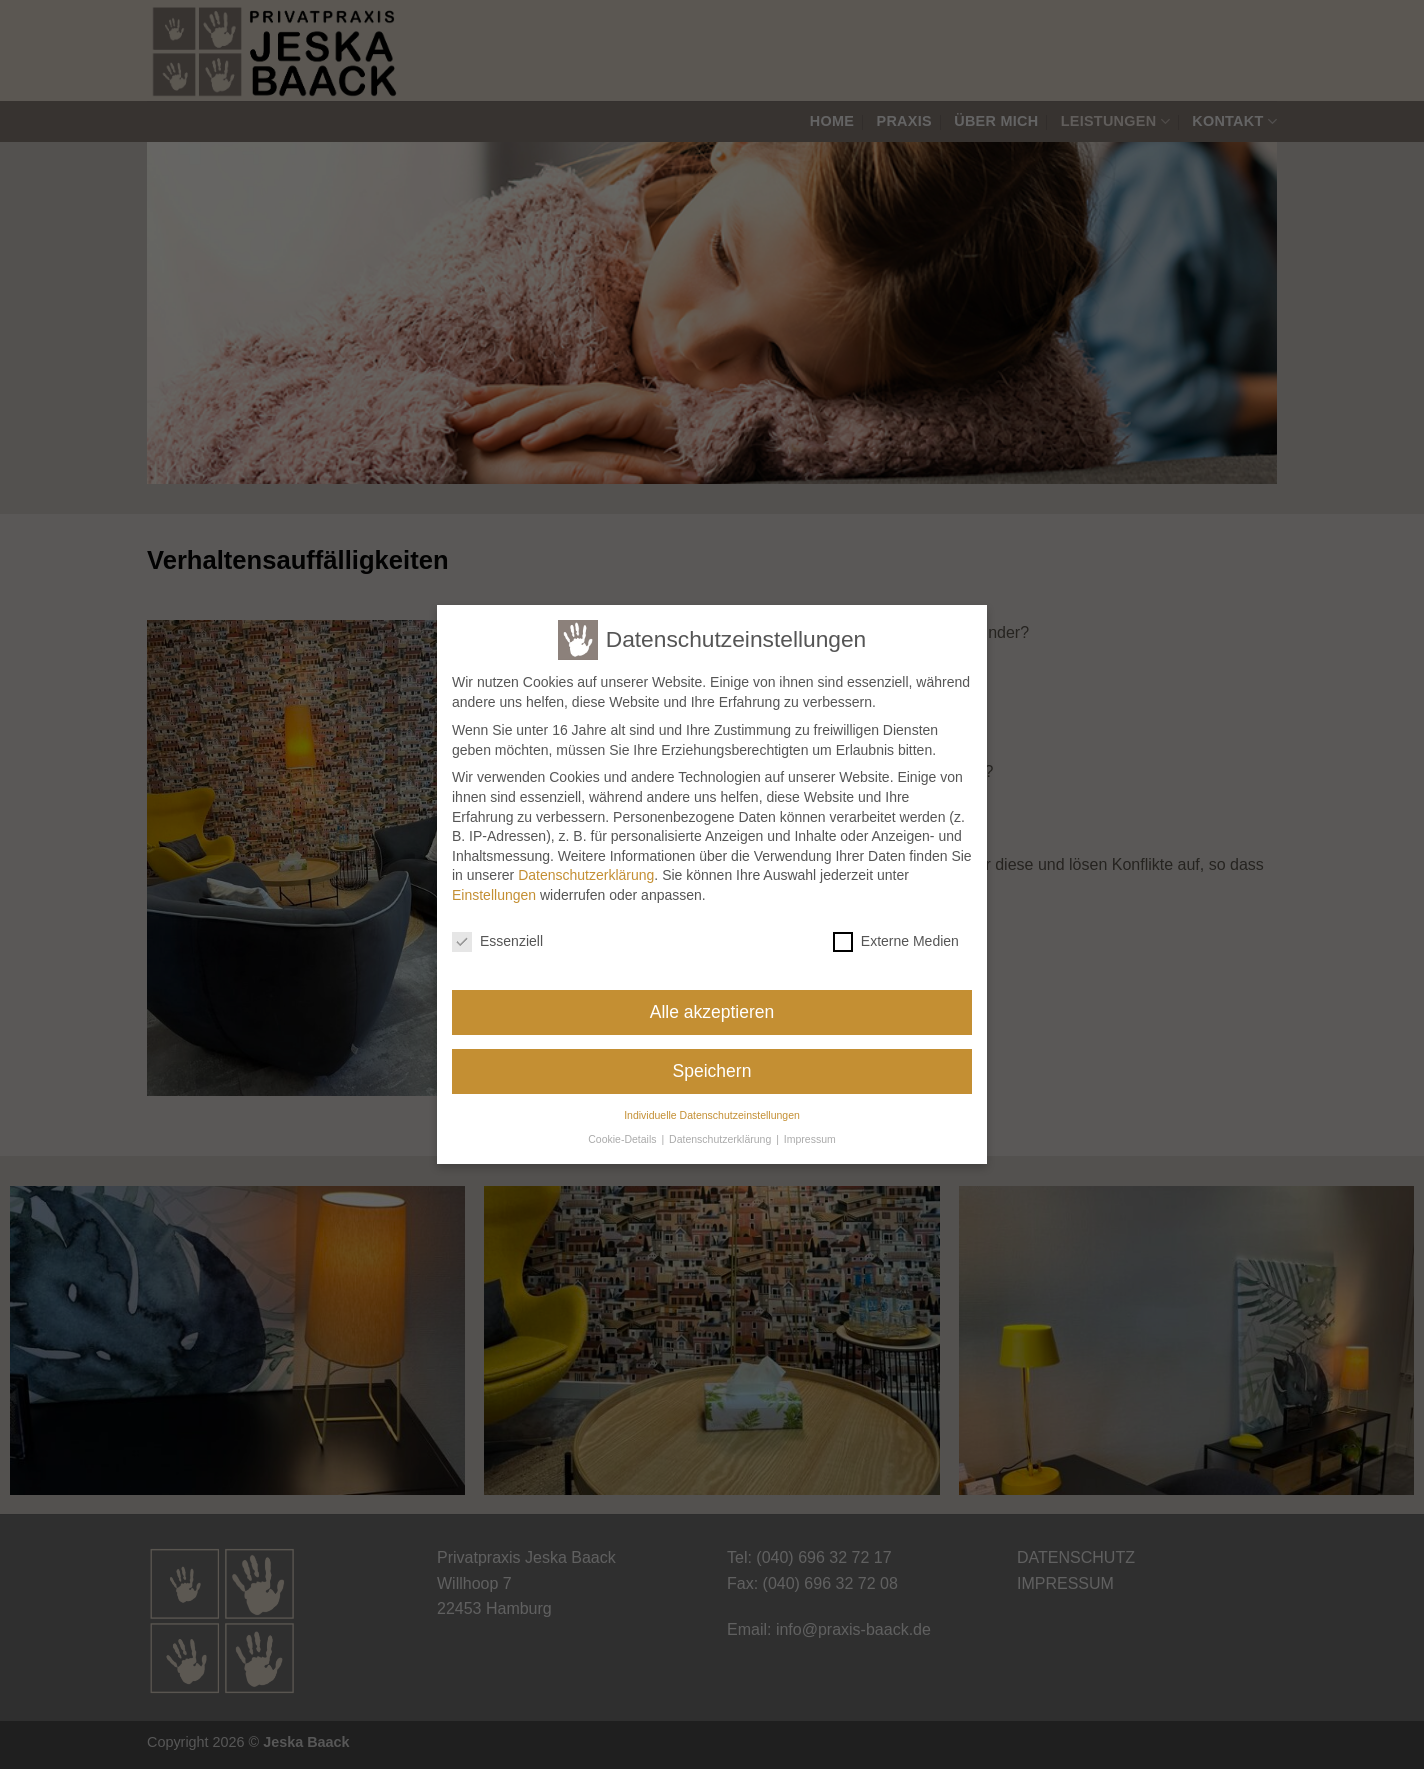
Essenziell (497, 932)
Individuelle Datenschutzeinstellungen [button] (712, 1105)
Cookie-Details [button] (623, 1130)
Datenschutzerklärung (586, 866)
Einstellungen (494, 886)
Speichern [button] (712, 1062)
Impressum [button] (810, 1130)
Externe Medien (896, 932)
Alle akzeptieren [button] (712, 1003)
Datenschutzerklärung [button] (721, 1130)
